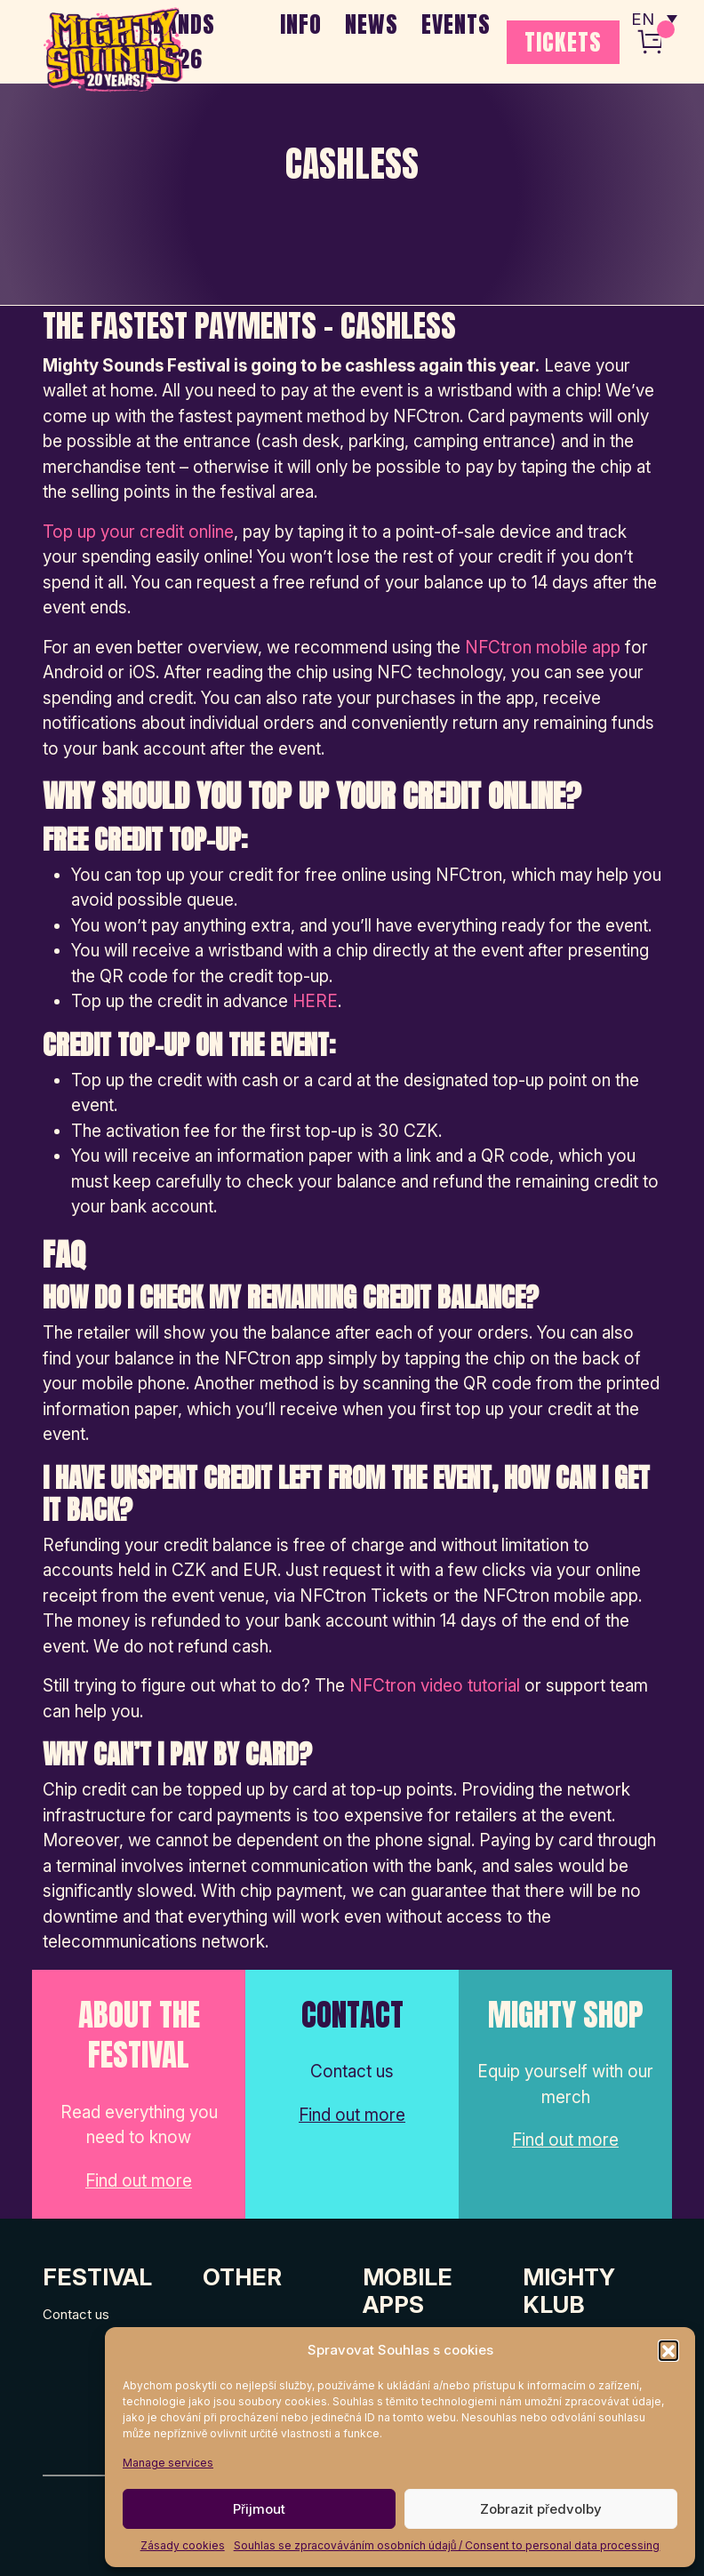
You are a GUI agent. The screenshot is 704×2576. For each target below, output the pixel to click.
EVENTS (456, 24)
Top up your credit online (138, 532)
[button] (668, 2350)
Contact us (76, 2314)
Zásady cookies (182, 2545)
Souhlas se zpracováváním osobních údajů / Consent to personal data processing (447, 2545)
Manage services (168, 2462)
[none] (653, 17)
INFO (301, 24)
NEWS (371, 24)
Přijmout (259, 2508)
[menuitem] (653, 17)
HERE (315, 1001)
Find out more (138, 2181)
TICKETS (563, 42)
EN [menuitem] (641, 18)
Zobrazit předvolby (541, 2508)
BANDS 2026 (184, 41)
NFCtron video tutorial (434, 1686)
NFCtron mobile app (542, 647)
